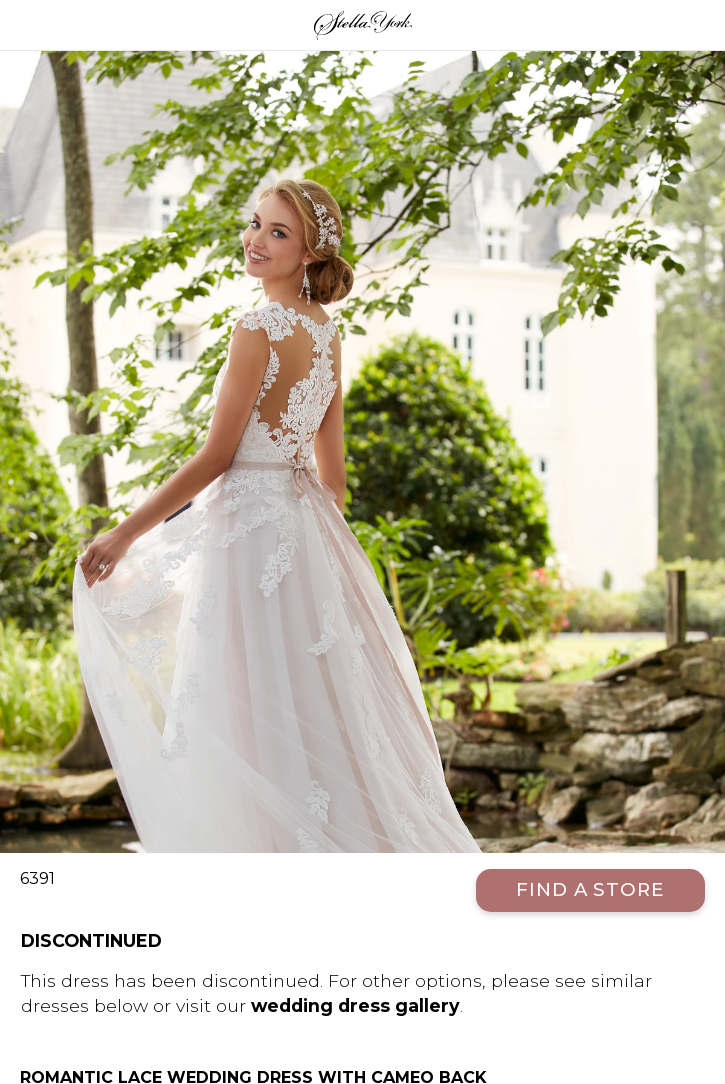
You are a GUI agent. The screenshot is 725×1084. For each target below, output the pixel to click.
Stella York (362, 25)
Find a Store (590, 889)
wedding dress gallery (355, 1005)
